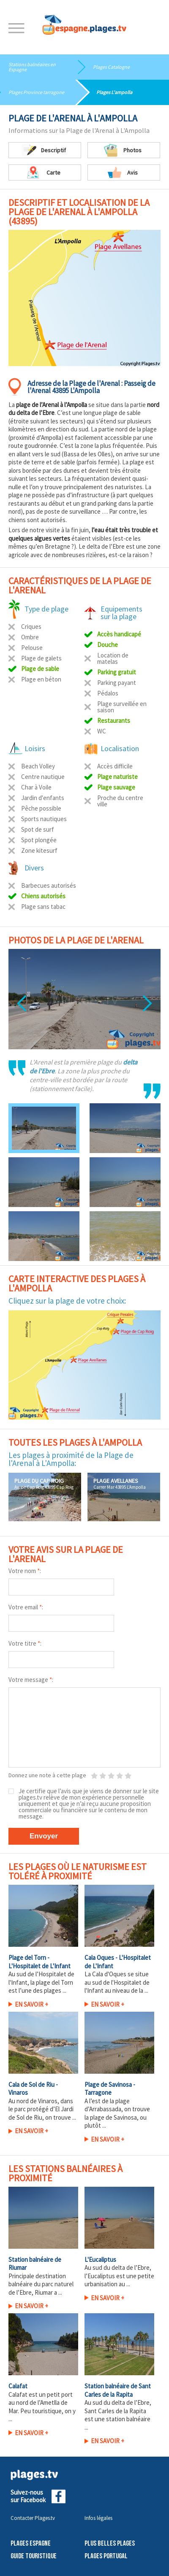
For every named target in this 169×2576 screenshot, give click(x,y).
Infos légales (98, 2518)
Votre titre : (24, 1643)
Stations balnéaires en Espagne (32, 67)
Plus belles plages (109, 2543)
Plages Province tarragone (36, 92)
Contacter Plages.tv (33, 2518)
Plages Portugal (106, 2556)
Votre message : (30, 1679)
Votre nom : (24, 1571)
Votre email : (25, 1607)
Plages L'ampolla (114, 92)
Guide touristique (34, 2556)
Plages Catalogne (111, 67)
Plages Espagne (31, 2543)
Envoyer (44, 1836)
